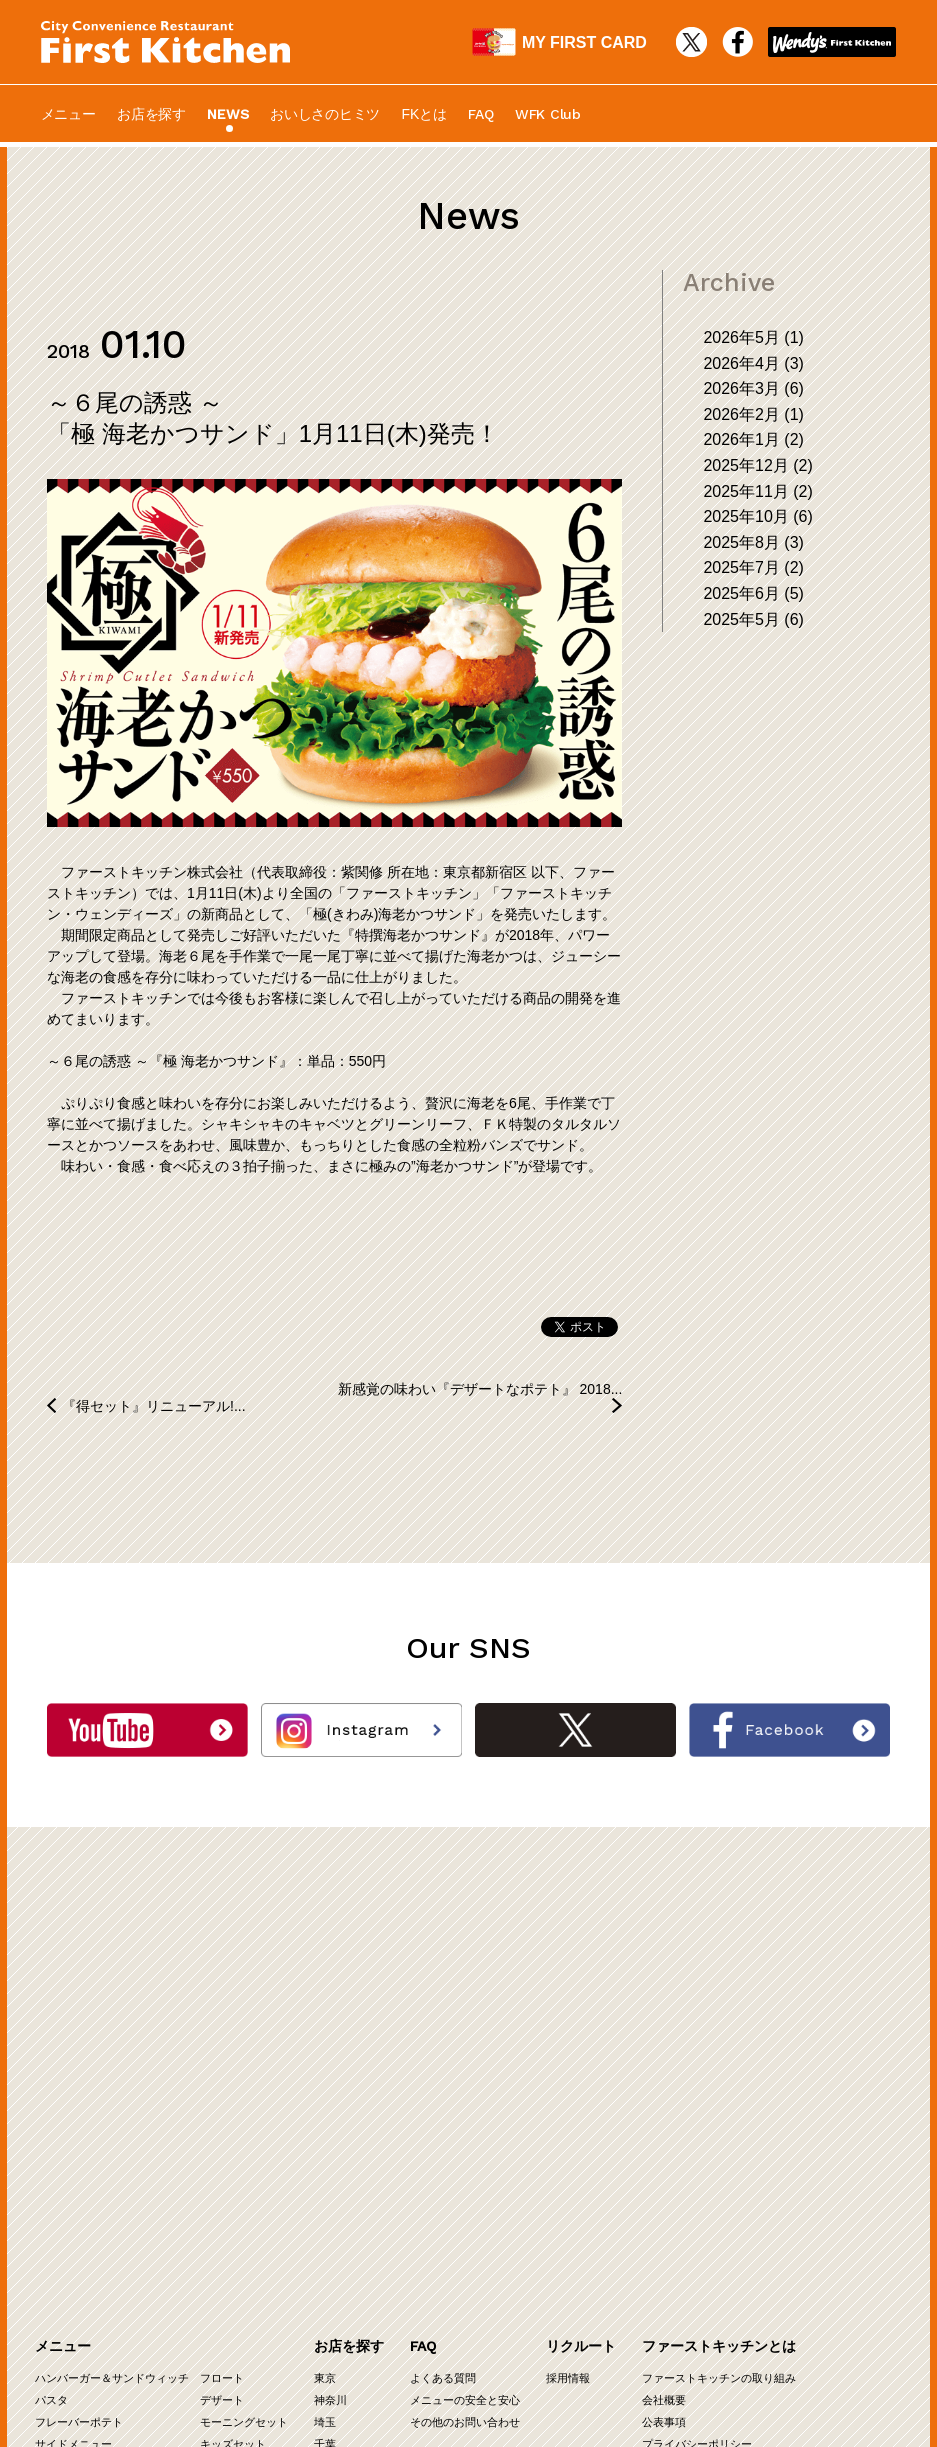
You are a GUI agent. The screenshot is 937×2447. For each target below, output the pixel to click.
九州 (325, 2216)
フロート (222, 2062)
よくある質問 (443, 2062)
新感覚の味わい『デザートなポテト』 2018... (480, 1389)
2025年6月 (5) (753, 593)
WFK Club (548, 114)
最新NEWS (156, 2264)
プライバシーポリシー (697, 2128)
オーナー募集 (68, 2298)
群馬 (358, 2150)
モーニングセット (244, 2106)
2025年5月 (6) (753, 619)
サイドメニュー (73, 2128)
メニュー (68, 114)
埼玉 (325, 2106)
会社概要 (664, 2084)
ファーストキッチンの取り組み (719, 2062)
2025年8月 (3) (753, 542)
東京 (325, 2062)
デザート (222, 2084)
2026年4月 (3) (753, 363)
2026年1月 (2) (753, 439)
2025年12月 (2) (757, 465)
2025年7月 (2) (753, 567)
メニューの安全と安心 (465, 2084)
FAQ (480, 114)
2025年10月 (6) (757, 516)
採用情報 (568, 2062)
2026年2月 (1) (753, 414)
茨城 (325, 2150)
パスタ (51, 2084)
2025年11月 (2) (757, 491)
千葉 (325, 2128)
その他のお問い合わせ (465, 2106)
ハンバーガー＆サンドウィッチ (112, 2062)
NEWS (227, 114)
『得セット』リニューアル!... (154, 1406)
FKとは (424, 114)
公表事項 (664, 2106)
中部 (325, 2194)
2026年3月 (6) (753, 388)
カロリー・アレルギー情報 (194, 2330)
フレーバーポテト (79, 2106)
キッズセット (233, 2128)
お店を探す (151, 114)
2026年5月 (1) (753, 337)
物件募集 (57, 2320)
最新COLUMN (163, 2286)
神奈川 (330, 2084)
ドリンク (57, 2150)
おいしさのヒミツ (325, 114)
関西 (325, 2172)
